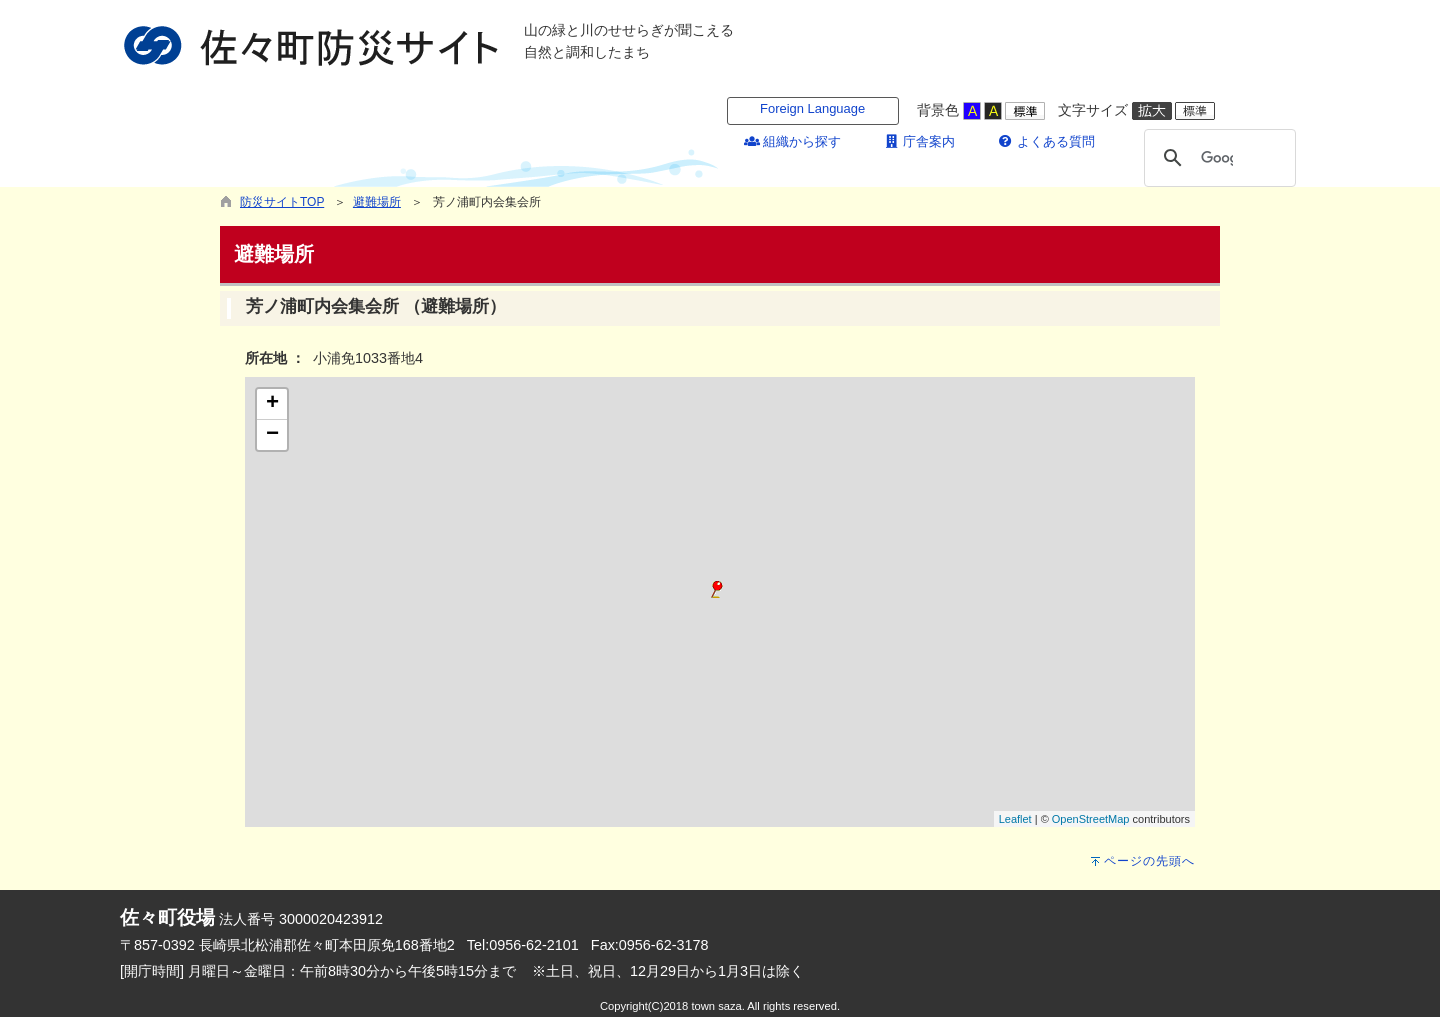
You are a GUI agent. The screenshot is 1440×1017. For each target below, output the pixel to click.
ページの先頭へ (1149, 861)
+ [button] (272, 404)
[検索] (1217, 158)
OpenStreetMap (1091, 819)
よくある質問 (1046, 141)
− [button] (272, 435)
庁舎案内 (919, 141)
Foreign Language (812, 108)
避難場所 (377, 202)
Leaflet (1015, 819)
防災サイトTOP (282, 202)
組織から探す (793, 141)
